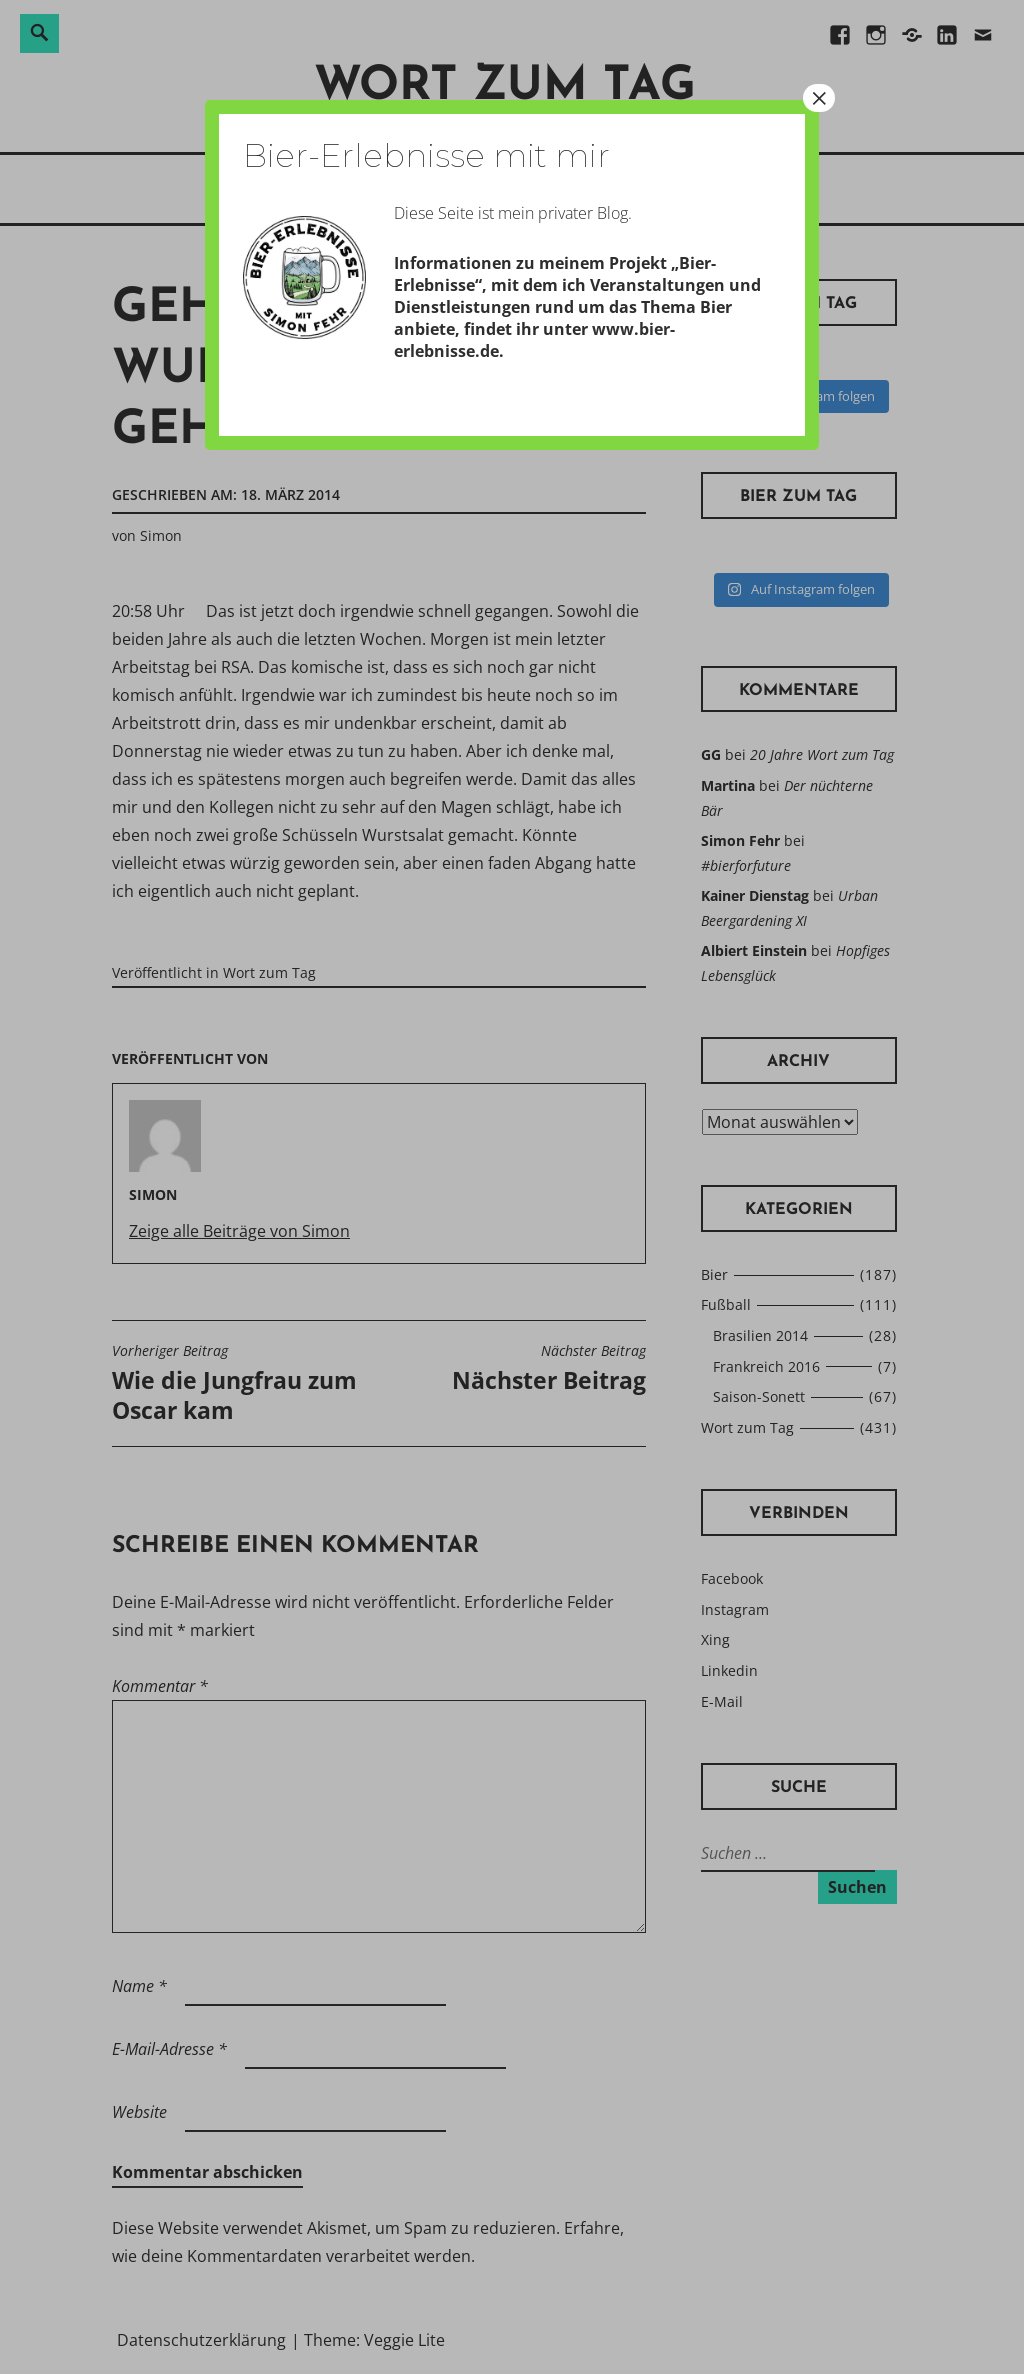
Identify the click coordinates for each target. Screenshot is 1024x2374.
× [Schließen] (819, 98)
